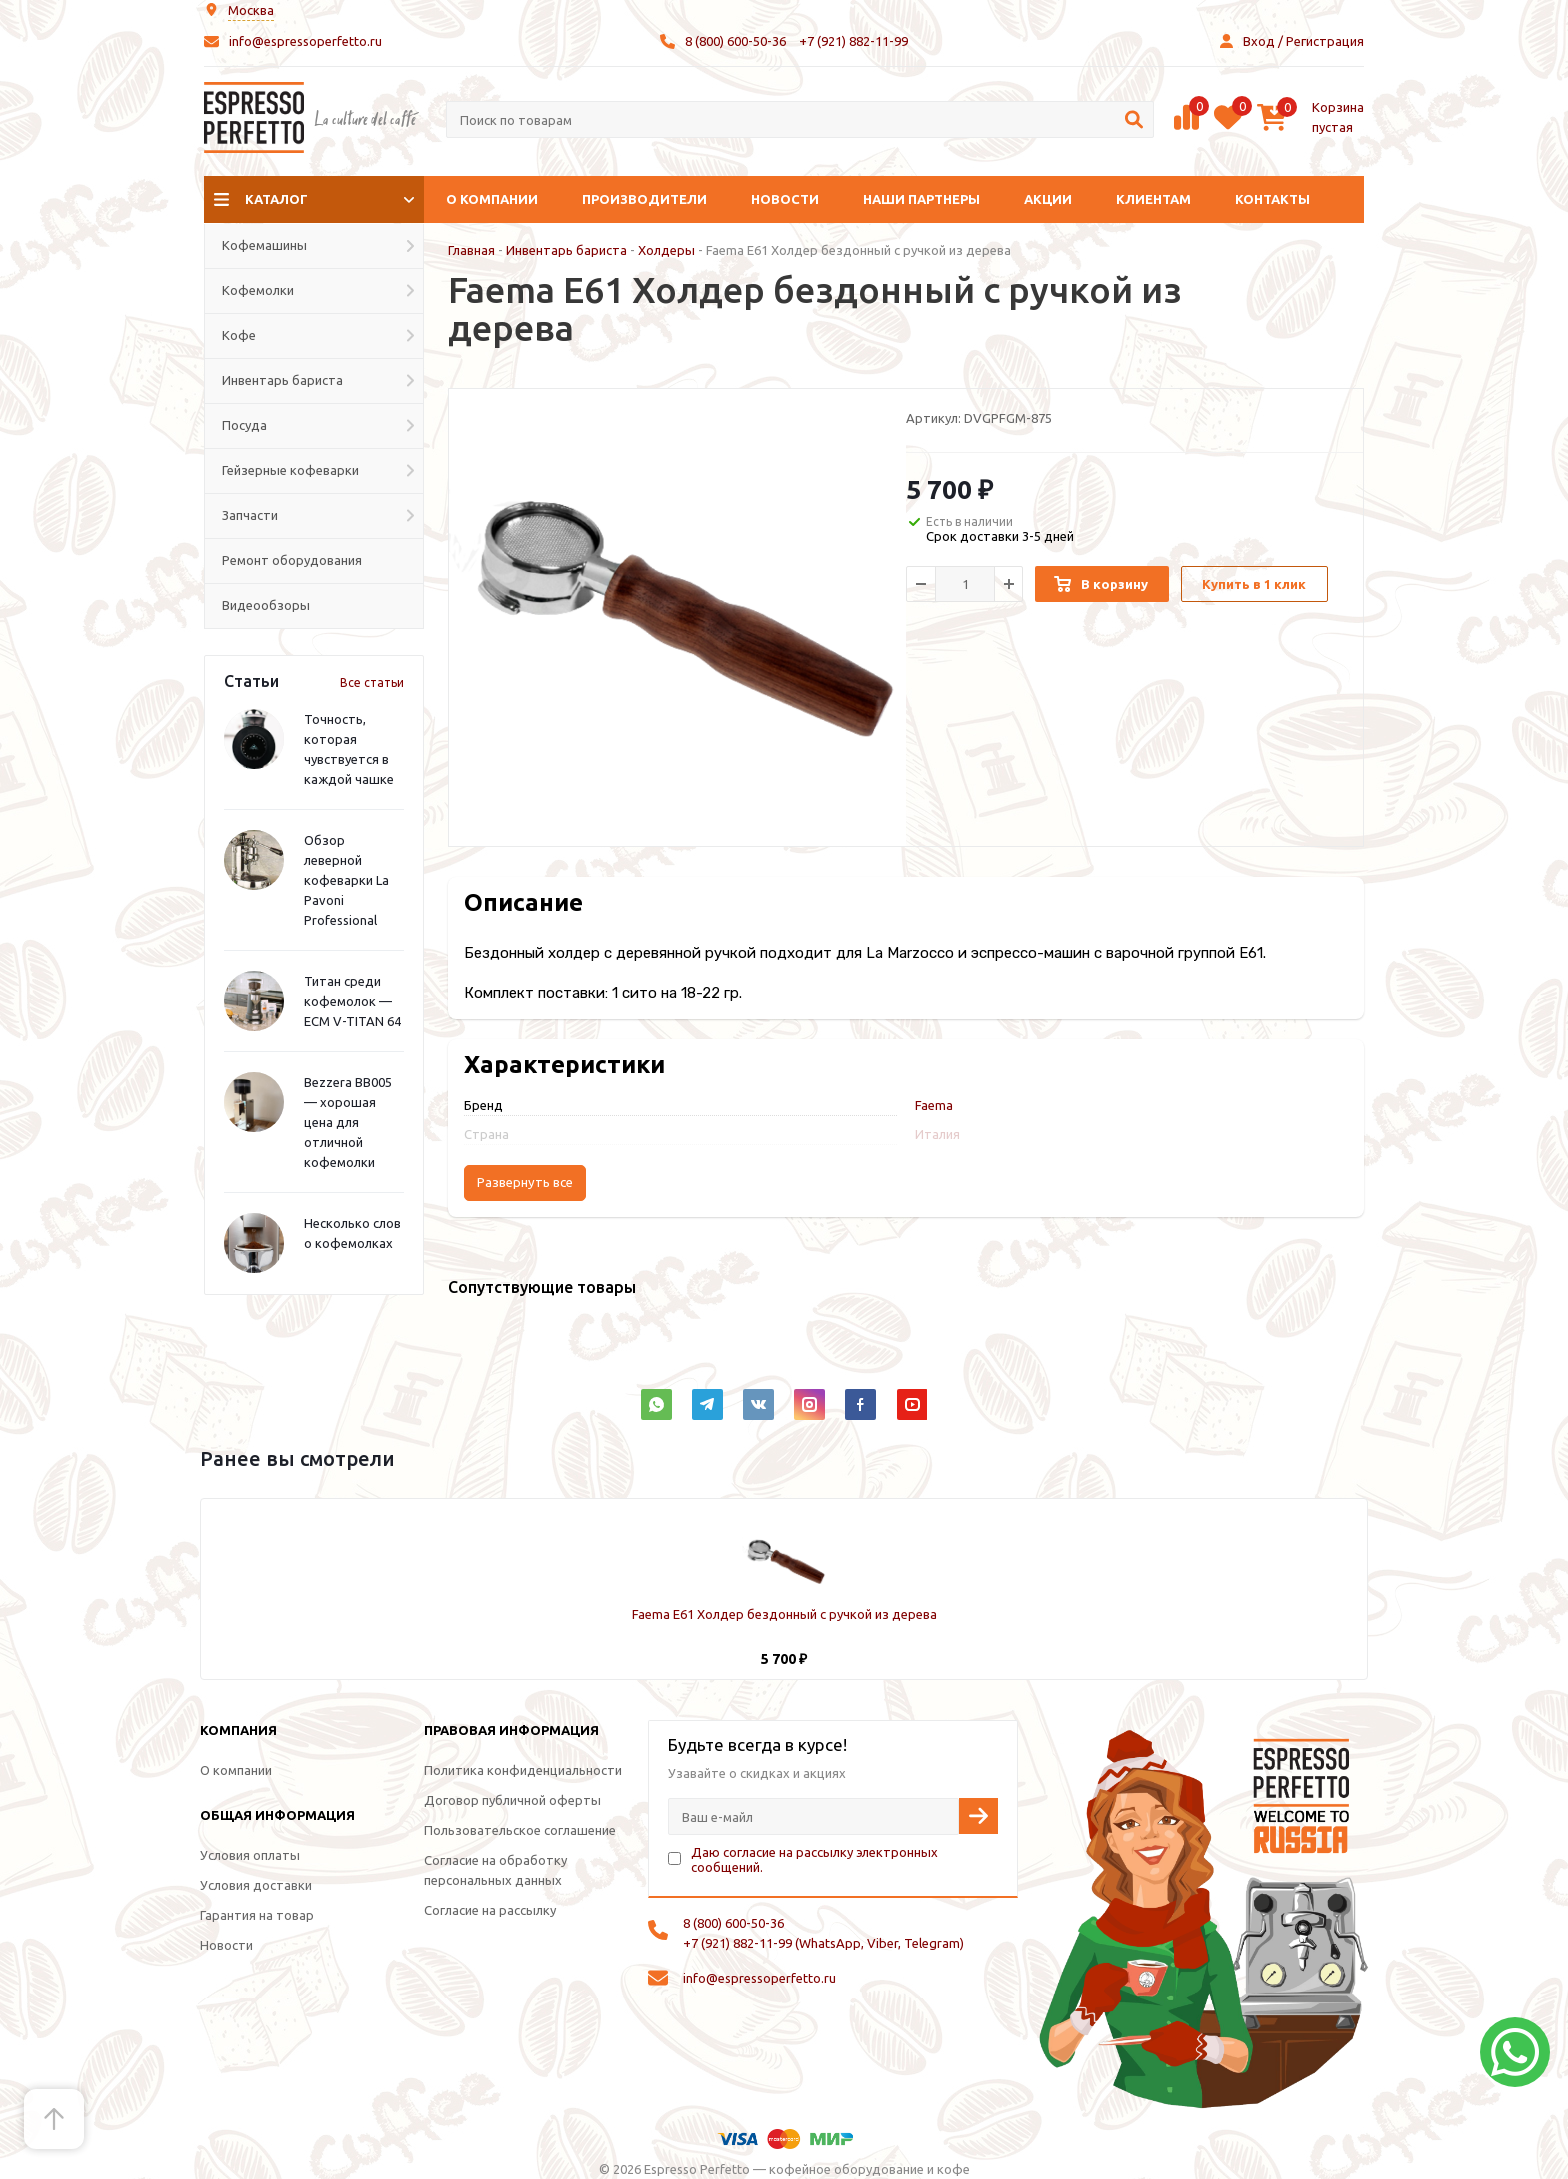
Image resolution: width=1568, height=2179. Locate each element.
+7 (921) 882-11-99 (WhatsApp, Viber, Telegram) (823, 1943)
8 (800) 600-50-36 (735, 41)
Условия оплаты (250, 1855)
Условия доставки (256, 1885)
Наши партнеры (921, 199)
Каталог (276, 199)
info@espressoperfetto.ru (305, 41)
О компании (492, 199)
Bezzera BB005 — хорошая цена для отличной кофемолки (348, 1122)
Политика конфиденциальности (523, 1770)
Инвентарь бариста (566, 250)
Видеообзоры (266, 605)
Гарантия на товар (257, 1915)
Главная (471, 250)
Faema (934, 1105)
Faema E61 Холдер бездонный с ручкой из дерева (784, 1614)
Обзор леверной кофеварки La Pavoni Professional (346, 880)
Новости (785, 199)
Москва (251, 10)
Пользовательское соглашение (520, 1830)
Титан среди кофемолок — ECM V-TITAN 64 (352, 1001)
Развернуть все (525, 1182)
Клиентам (1153, 199)
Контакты (1272, 199)
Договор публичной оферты (512, 1800)
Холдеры (666, 250)
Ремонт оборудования (292, 560)
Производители (644, 199)
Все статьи (372, 682)
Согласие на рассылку (490, 1910)
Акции (1048, 199)
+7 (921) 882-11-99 (853, 41)
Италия (937, 1134)
